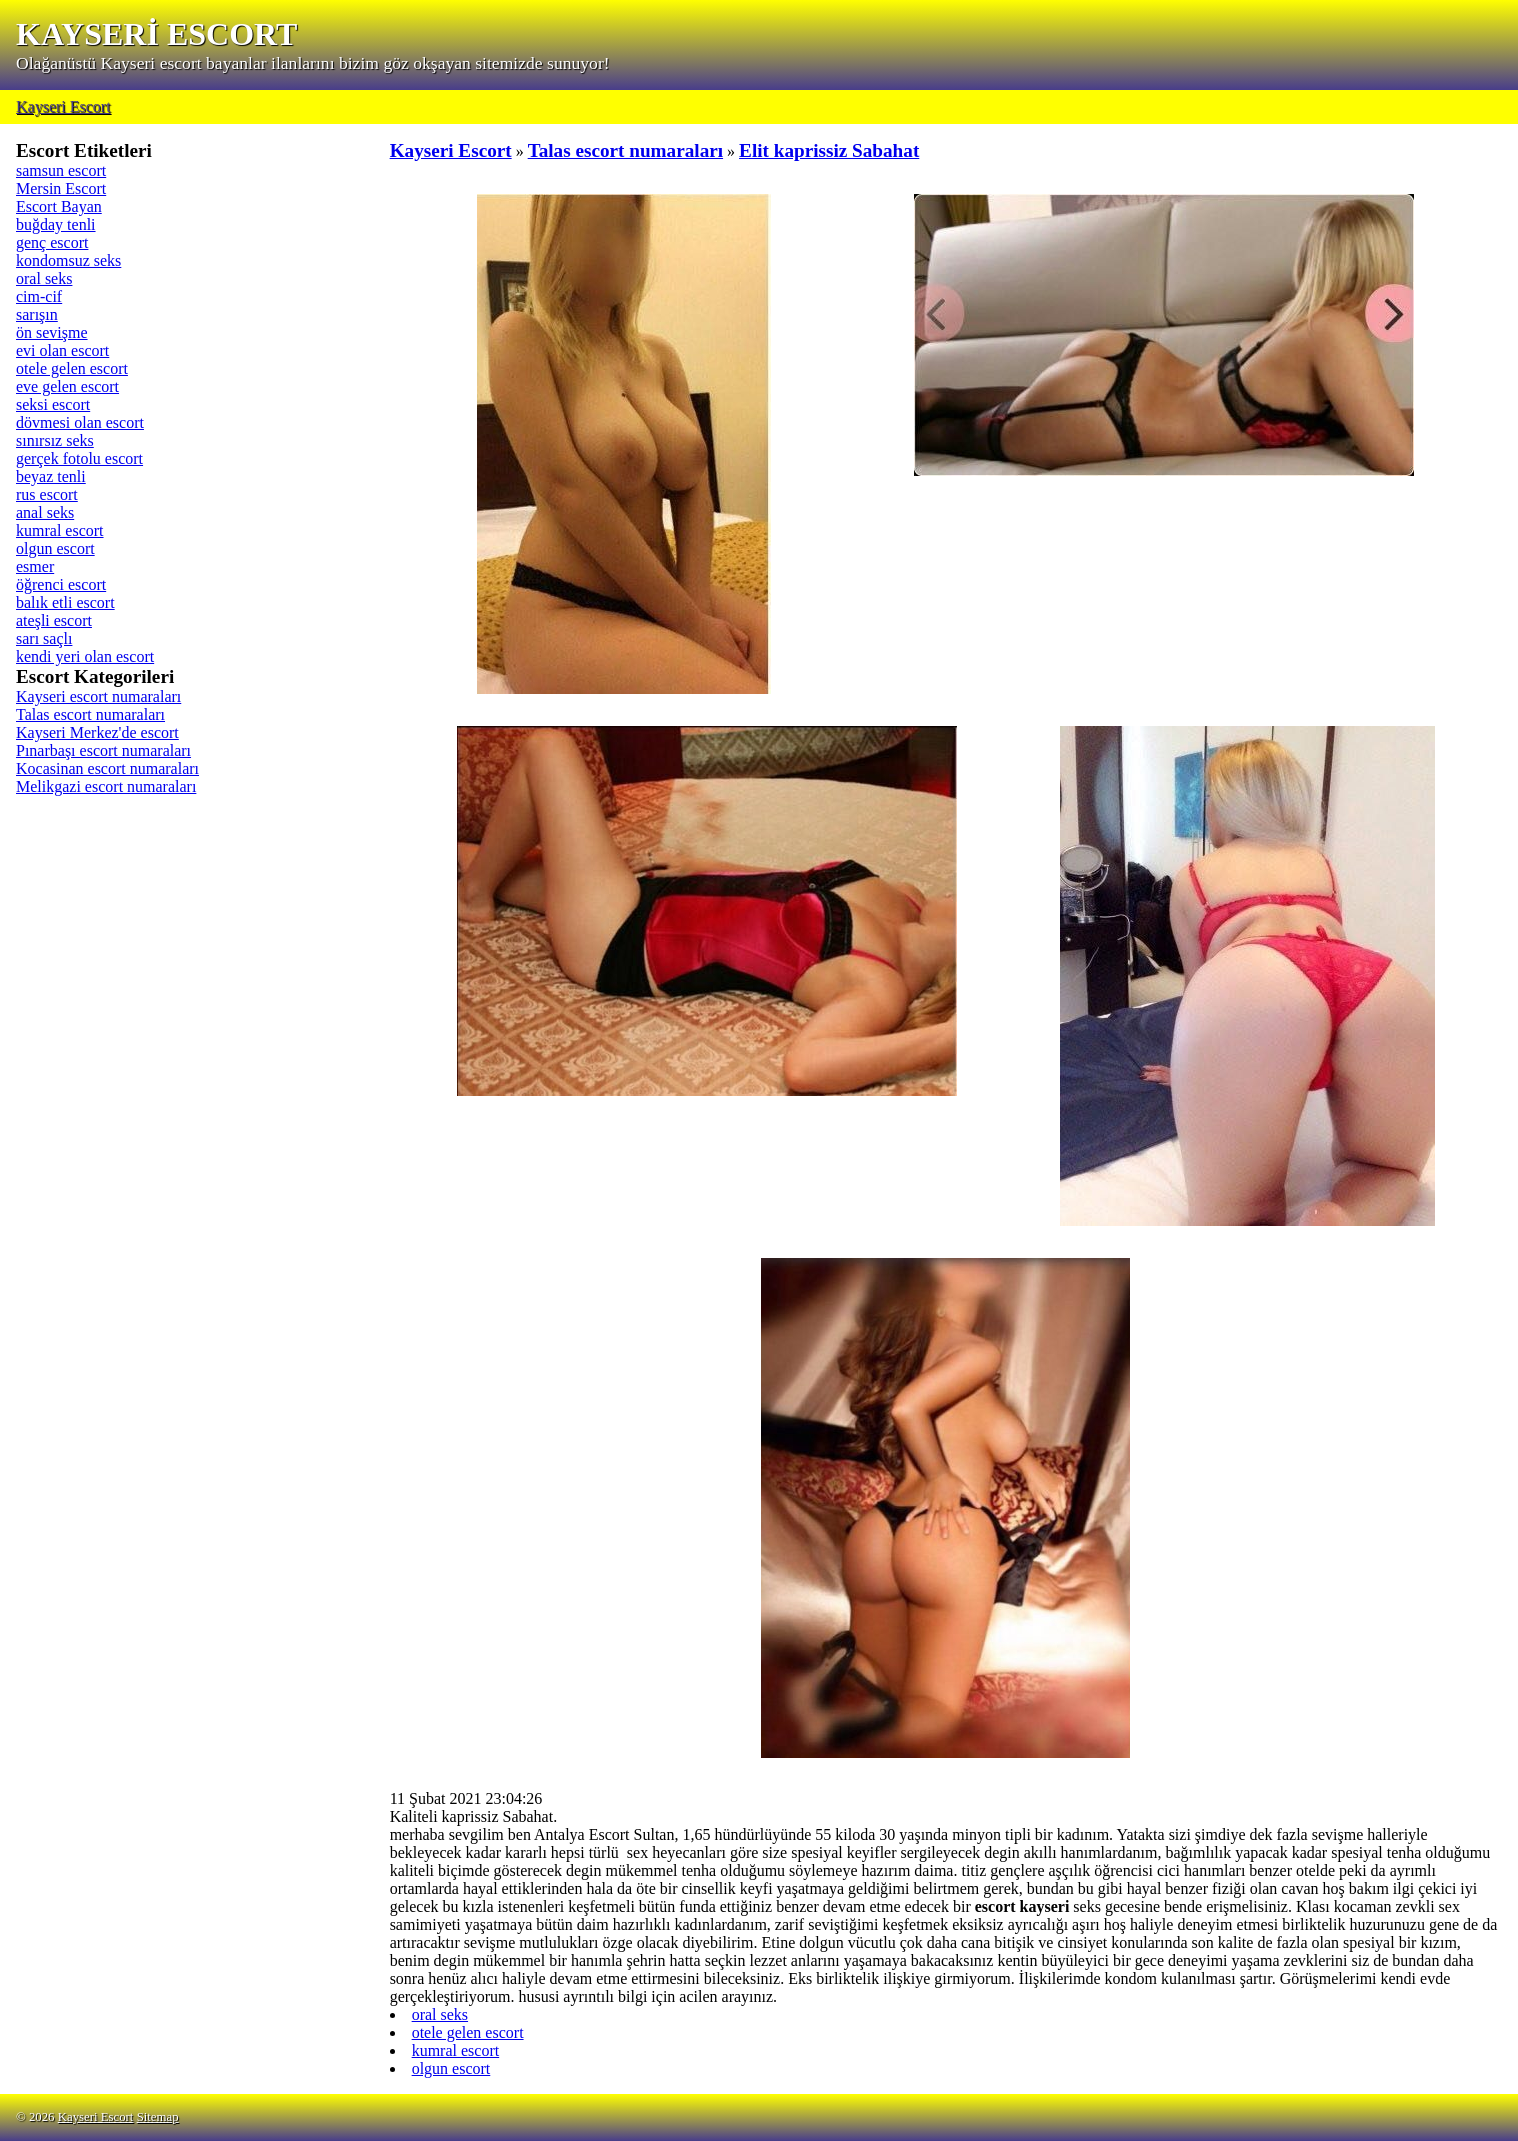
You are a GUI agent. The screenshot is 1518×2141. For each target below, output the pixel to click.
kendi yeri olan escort (85, 656)
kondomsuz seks (68, 260)
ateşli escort (54, 620)
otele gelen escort (72, 368)
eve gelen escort (67, 386)
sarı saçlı (44, 638)
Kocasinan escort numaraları (107, 768)
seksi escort (53, 404)
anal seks (45, 512)
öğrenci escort (61, 584)
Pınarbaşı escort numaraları (103, 750)
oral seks (44, 278)
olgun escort (55, 548)
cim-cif (39, 296)
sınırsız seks (55, 440)
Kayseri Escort (63, 106)
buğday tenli (56, 224)
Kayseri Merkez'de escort (97, 732)
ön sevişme (52, 332)
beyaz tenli (51, 476)
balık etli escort (65, 602)
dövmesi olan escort (80, 422)
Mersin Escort (61, 188)
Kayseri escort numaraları (98, 696)
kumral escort (60, 530)
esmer (35, 566)
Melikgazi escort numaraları (106, 786)
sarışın (37, 314)
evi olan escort (62, 350)
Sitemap (158, 2117)
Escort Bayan (59, 206)
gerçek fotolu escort (79, 458)
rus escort (47, 494)
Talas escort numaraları (90, 714)
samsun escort (61, 170)
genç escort (52, 242)
